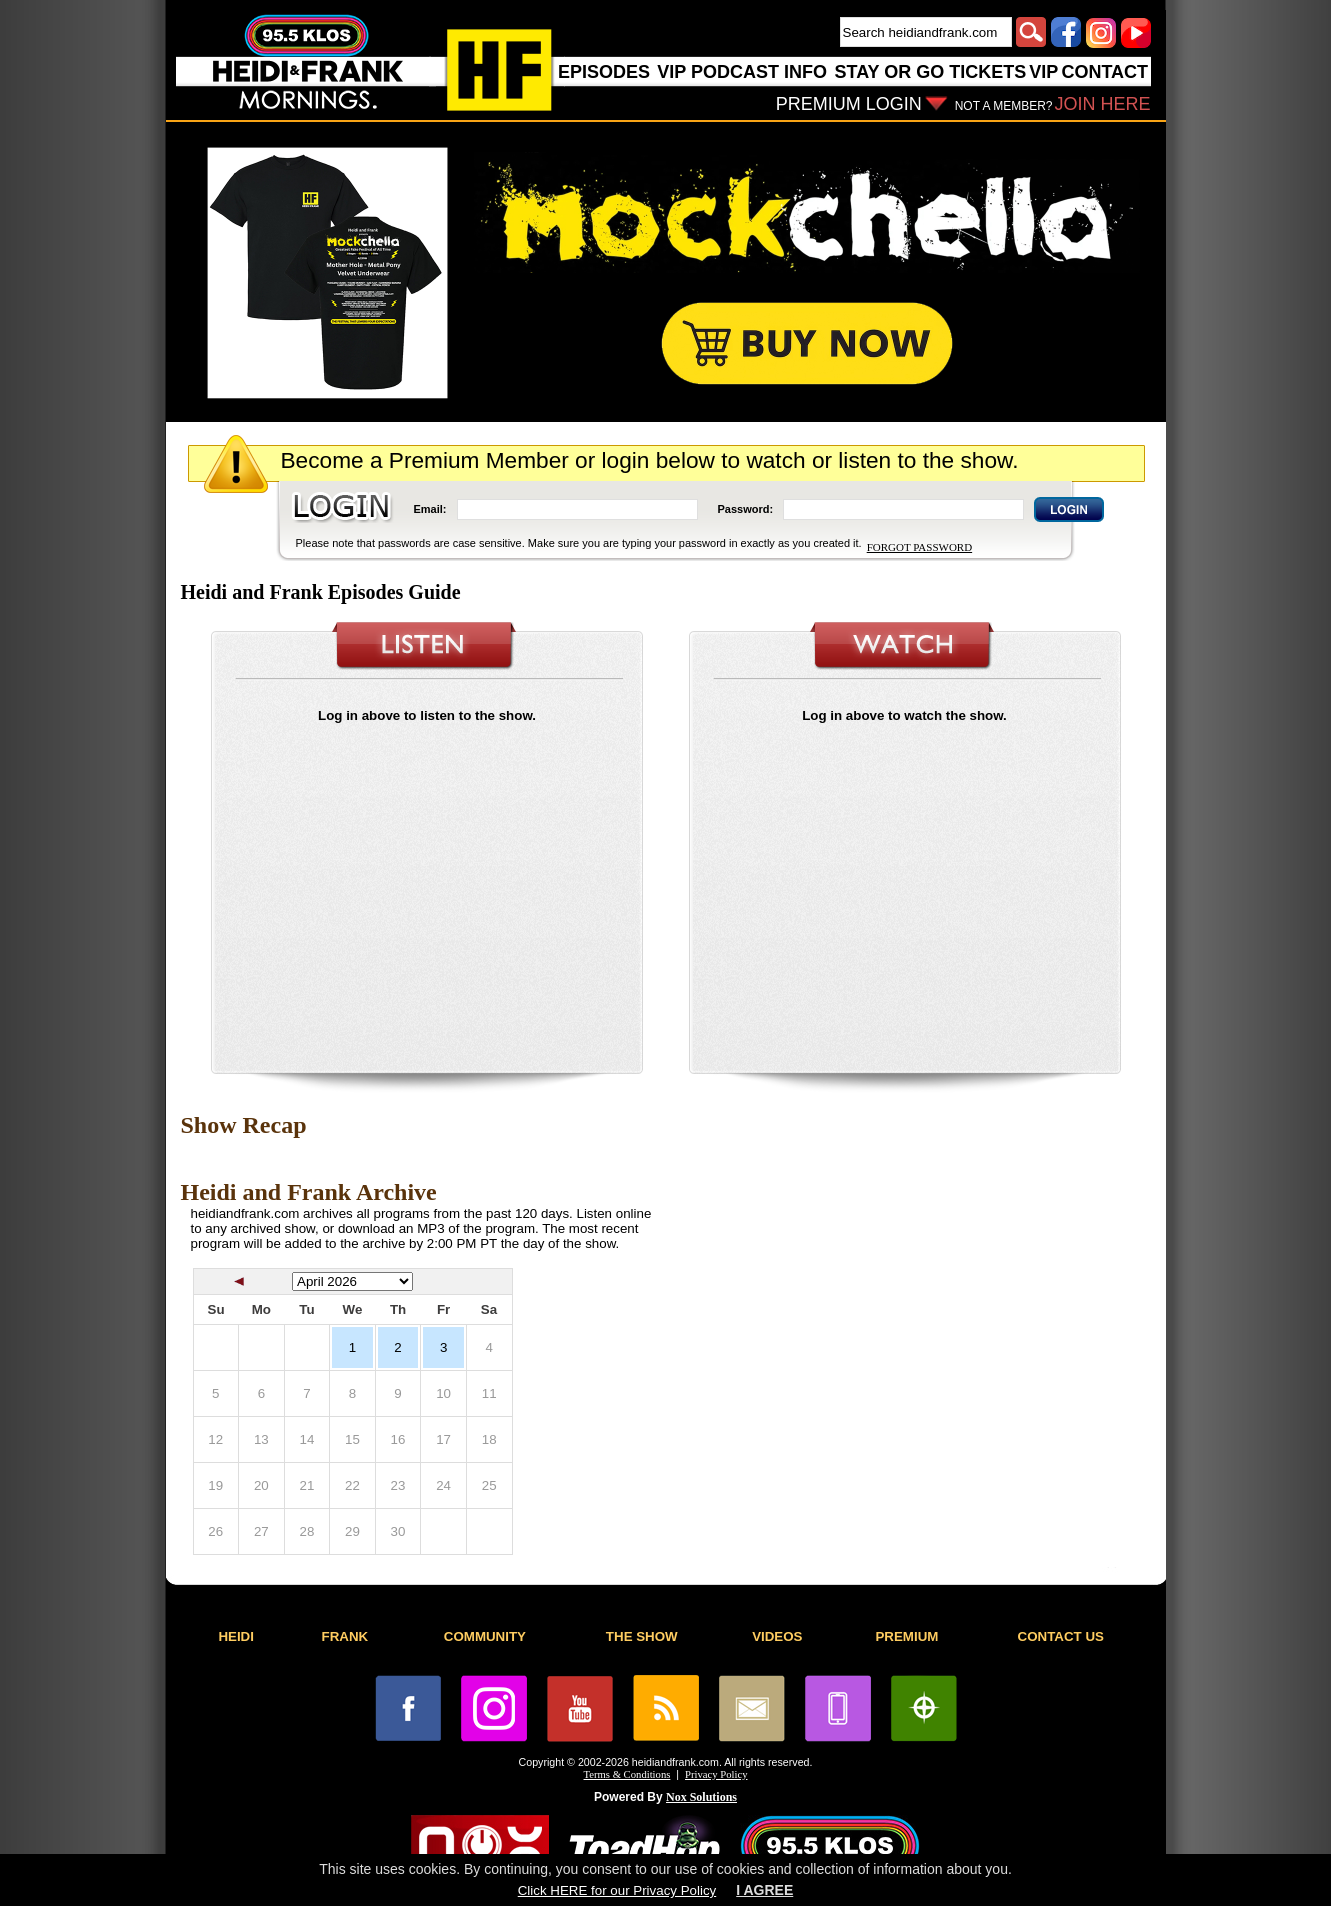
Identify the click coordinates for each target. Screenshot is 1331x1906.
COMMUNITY (485, 1636)
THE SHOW (642, 1636)
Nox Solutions (701, 1797)
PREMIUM (906, 1636)
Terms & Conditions (627, 1774)
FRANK (345, 1636)
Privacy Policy (716, 1774)
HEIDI (236, 1636)
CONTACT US (1061, 1636)
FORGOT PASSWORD (919, 547)
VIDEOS (777, 1636)
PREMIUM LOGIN (849, 104)
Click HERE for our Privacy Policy (617, 1890)
